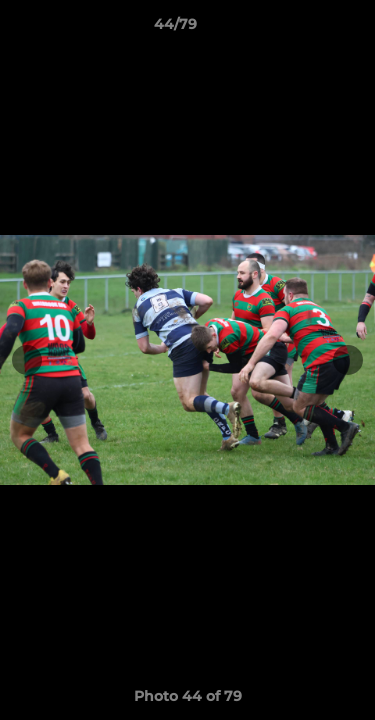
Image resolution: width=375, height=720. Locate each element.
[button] (303, 29)
